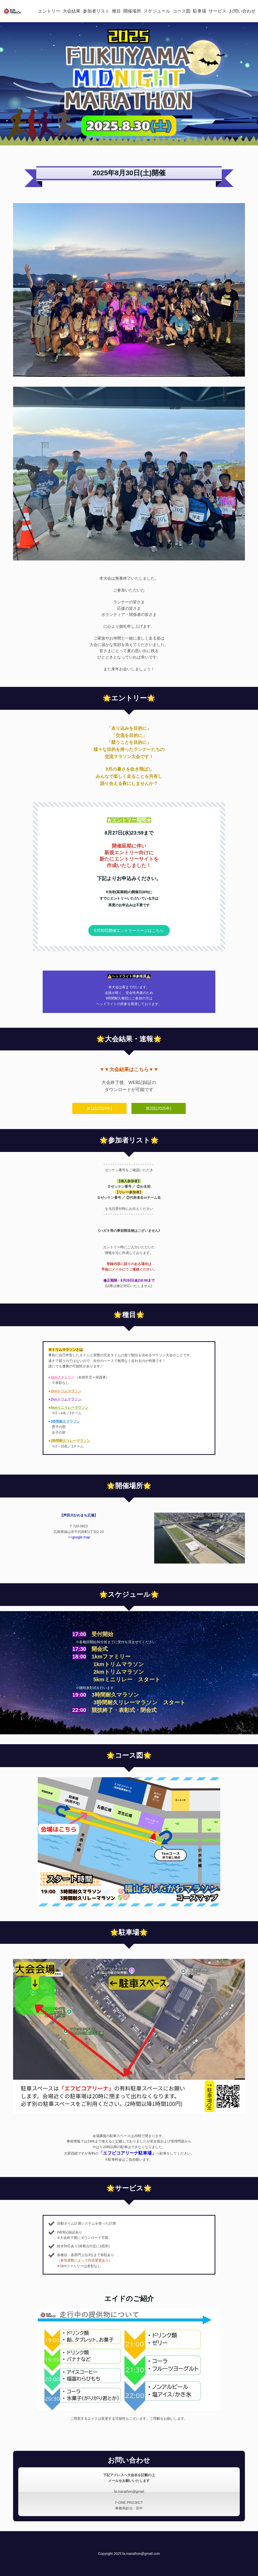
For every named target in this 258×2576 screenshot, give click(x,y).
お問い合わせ (242, 11)
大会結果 (71, 11)
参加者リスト (96, 11)
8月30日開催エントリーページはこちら (129, 930)
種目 (116, 11)
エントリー (49, 11)
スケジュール (157, 11)
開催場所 (132, 11)
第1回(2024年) (99, 1108)
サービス (217, 11)
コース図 (181, 11)
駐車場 (199, 11)
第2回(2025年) (158, 1108)
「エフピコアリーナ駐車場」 (127, 2153)
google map (81, 1537)
